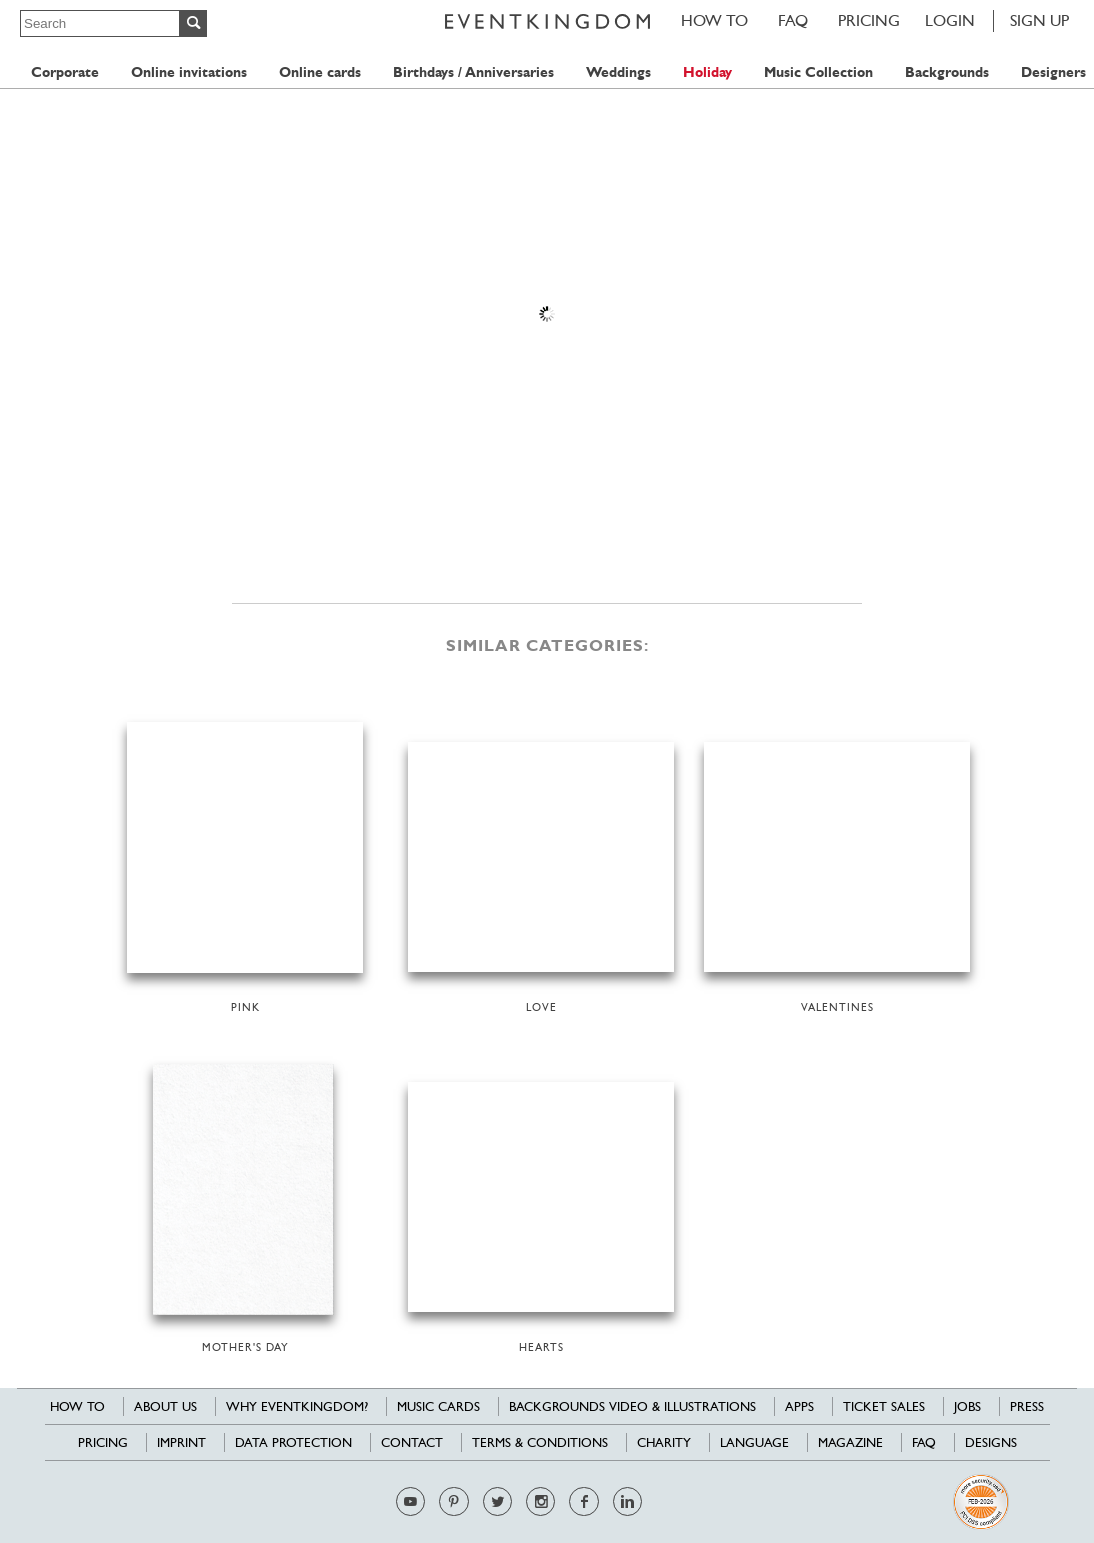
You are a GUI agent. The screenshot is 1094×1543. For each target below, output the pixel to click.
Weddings (618, 72)
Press (1027, 1406)
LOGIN (950, 20)
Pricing (869, 20)
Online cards (320, 72)
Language (754, 1442)
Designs (991, 1442)
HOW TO (714, 20)
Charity (664, 1442)
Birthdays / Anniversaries (473, 72)
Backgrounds (947, 72)
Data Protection (293, 1442)
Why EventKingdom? (297, 1406)
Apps (799, 1406)
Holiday (707, 72)
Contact (412, 1442)
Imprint (181, 1442)
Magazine (850, 1442)
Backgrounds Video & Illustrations (632, 1406)
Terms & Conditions (540, 1442)
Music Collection (818, 72)
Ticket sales (884, 1406)
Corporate (65, 72)
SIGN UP (1039, 20)
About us (165, 1406)
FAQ (793, 20)
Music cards (438, 1406)
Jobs (967, 1406)
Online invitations (189, 72)
